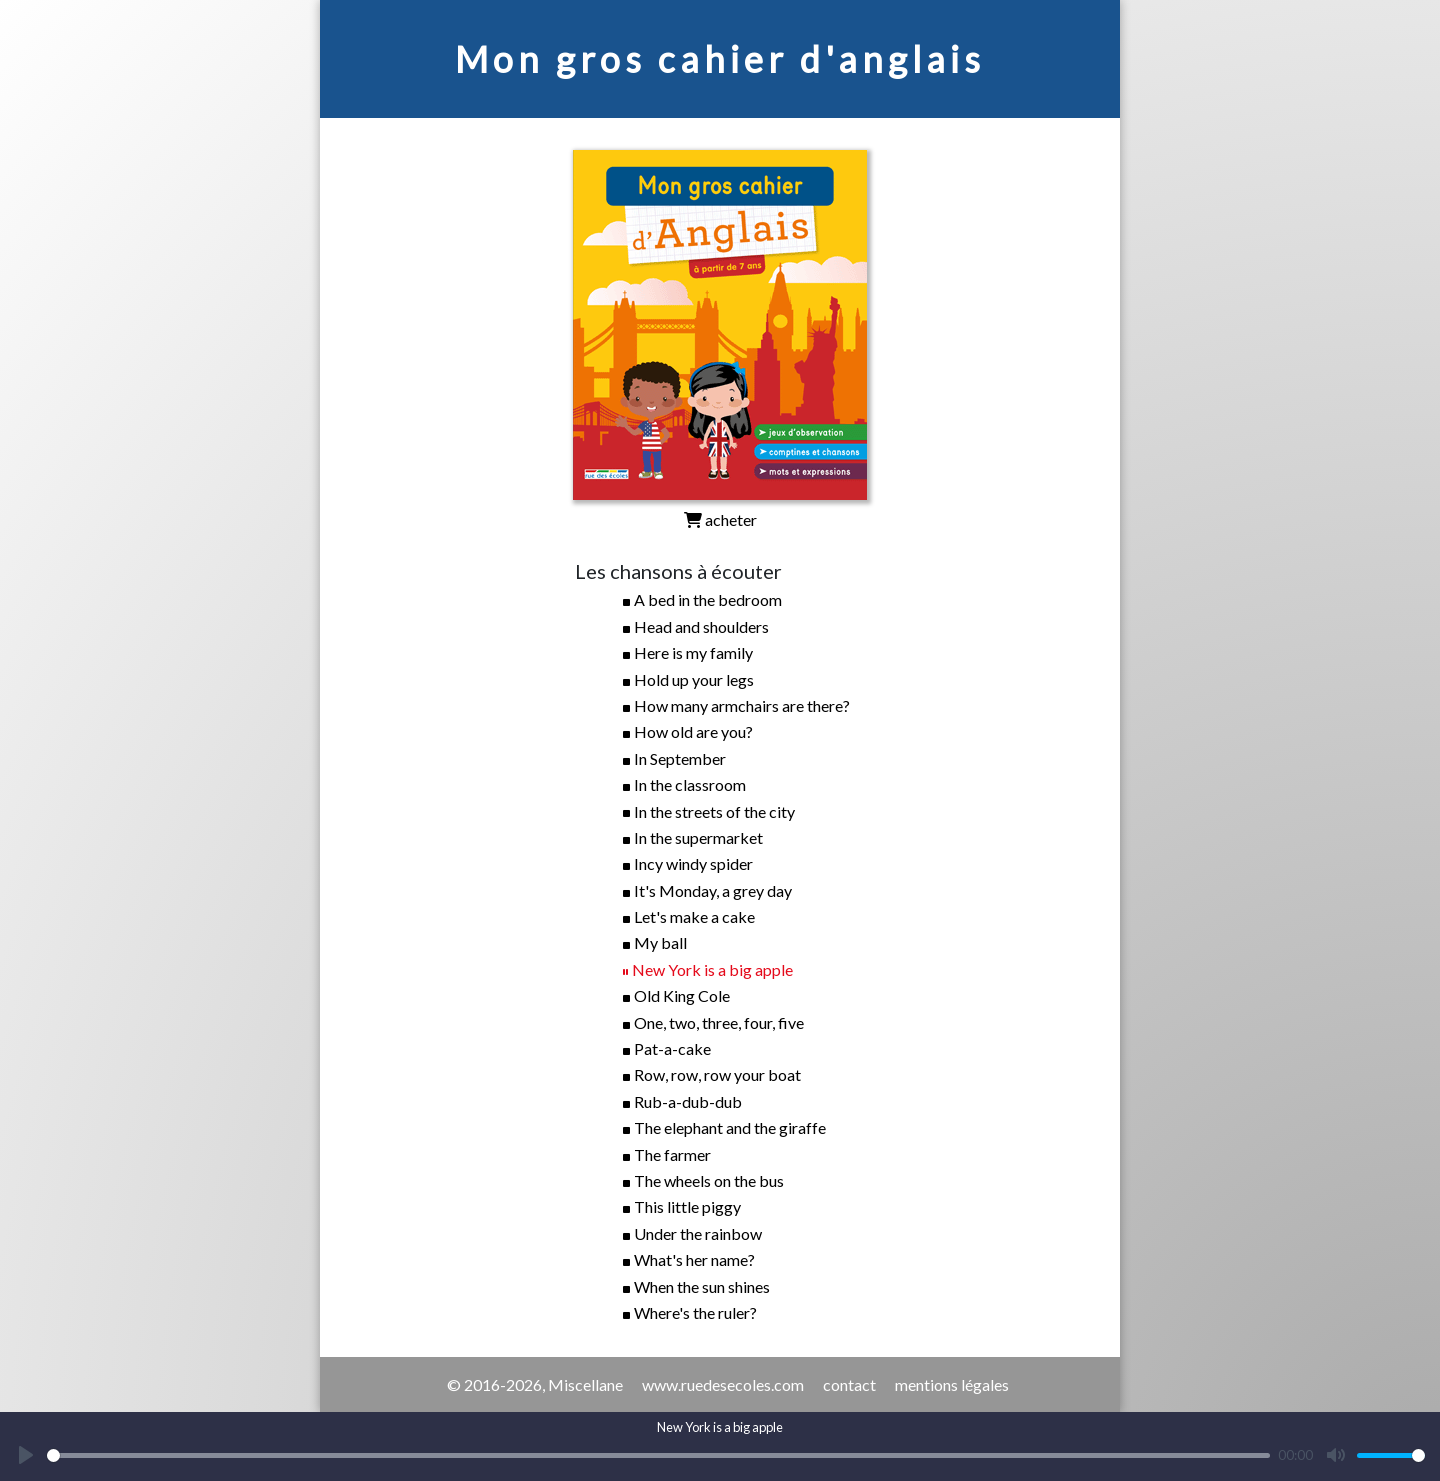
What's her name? (694, 1259)
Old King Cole (682, 995)
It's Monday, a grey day (713, 890)
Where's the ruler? (695, 1312)
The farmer (672, 1154)
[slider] (658, 1455)
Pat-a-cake (672, 1048)
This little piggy (687, 1206)
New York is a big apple (712, 969)
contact (849, 1384)
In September (680, 758)
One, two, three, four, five (719, 1022)
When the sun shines (702, 1286)
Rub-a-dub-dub (688, 1101)
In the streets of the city (714, 811)
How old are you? (693, 731)
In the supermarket (698, 837)
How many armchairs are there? (742, 705)
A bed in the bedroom (708, 599)
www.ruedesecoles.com (723, 1384)
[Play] (26, 1455)
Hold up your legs (694, 679)
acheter (720, 519)
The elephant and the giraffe (730, 1127)
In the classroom (690, 784)
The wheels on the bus (709, 1180)
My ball (660, 942)
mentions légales (952, 1384)
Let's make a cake (694, 916)
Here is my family (693, 652)
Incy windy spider (693, 863)
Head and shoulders (701, 626)
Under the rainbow (698, 1233)
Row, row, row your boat (717, 1074)
